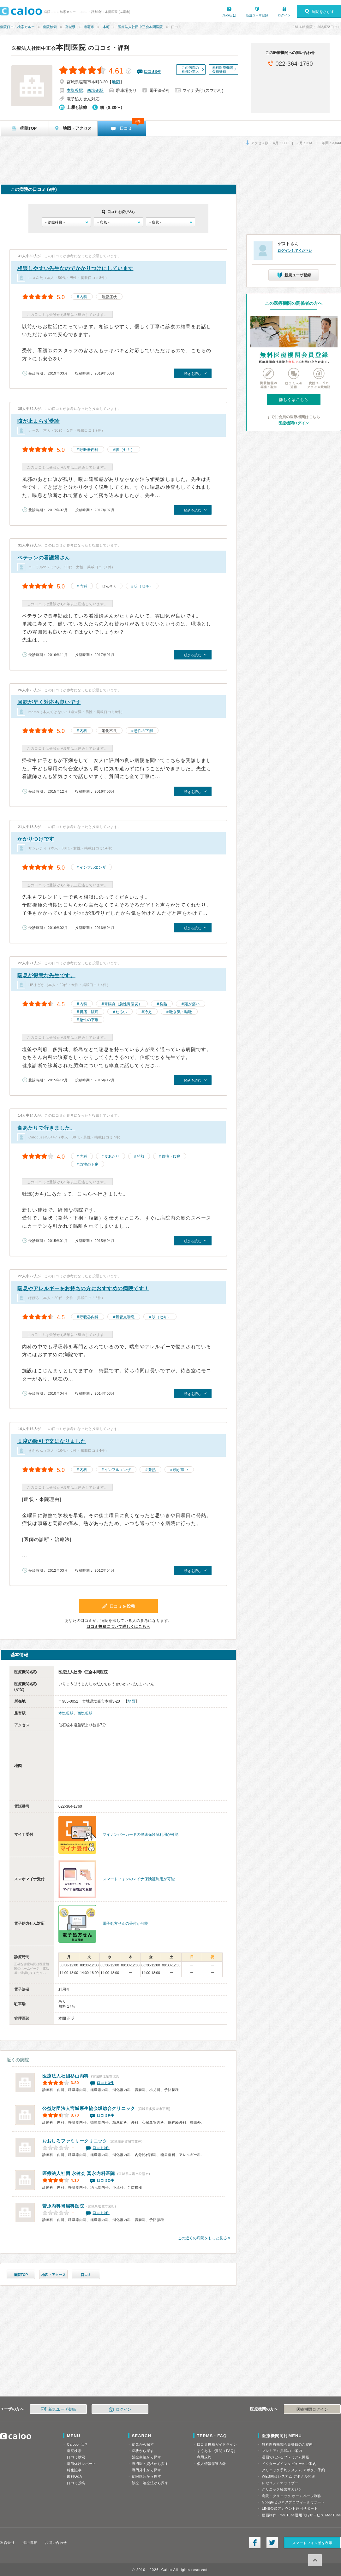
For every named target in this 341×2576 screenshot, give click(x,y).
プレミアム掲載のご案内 (282, 2451)
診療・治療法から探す (150, 2483)
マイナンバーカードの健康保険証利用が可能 (140, 1834)
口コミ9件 (105, 2115)
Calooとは (229, 15)
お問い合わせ (56, 2542)
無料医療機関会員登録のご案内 (287, 2444)
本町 (106, 27)
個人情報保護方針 (211, 2464)
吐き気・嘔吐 (180, 1012)
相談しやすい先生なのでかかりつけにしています (75, 268)
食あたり (111, 1156)
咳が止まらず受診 (38, 421)
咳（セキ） (125, 449)
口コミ (86, 2275)
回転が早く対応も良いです (49, 702)
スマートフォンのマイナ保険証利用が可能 (139, 1879)
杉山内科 (65, 2075)
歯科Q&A (74, 2476)
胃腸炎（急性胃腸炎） (123, 1004)
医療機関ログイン (293, 423)
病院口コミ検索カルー (17, 27)
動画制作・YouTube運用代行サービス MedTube (301, 2515)
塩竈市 (89, 27)
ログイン (284, 15)
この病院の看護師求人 (190, 69)
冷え (148, 1012)
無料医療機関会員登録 (222, 69)
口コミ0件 (101, 2148)
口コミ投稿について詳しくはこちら (118, 1626)
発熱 (163, 1004)
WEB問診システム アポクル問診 (288, 2476)
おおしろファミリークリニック (74, 2140)
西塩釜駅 (95, 90)
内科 (83, 297)
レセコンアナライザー (280, 2483)
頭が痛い (192, 1004)
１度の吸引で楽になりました (51, 1441)
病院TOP (21, 2275)
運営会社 (7, 2542)
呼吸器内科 (89, 449)
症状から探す (143, 2451)
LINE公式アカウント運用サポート (290, 2508)
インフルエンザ (93, 867)
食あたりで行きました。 (46, 1128)
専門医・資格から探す (150, 2464)
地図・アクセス (53, 2275)
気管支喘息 (125, 1317)
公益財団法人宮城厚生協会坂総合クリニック (88, 2108)
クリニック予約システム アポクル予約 (293, 2470)
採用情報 (29, 2542)
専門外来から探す (146, 2470)
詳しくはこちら (293, 400)
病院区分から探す (146, 2476)
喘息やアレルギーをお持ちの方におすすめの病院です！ (83, 1288)
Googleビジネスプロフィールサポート (293, 2502)
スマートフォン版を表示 (312, 2543)
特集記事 (74, 2470)
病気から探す (143, 2444)
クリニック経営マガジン (282, 2489)
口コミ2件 (105, 2180)
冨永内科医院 (78, 2173)
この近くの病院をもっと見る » (204, 2238)
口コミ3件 (105, 2083)
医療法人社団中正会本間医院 (140, 27)
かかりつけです (35, 839)
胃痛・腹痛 (89, 1012)
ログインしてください (295, 250)
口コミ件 (152, 71)
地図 (116, 82)
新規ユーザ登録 (257, 15)
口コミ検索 (76, 2457)
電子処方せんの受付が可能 (125, 1923)
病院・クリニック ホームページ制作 (291, 2496)
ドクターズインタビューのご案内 (289, 2464)
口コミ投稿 (76, 2483)
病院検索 (50, 27)
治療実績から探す (146, 2457)
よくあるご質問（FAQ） (217, 2451)
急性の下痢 (143, 731)
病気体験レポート (81, 2464)
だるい (121, 1012)
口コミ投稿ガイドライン (217, 2444)
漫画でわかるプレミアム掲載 (285, 2457)
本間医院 (48, 47)
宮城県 (70, 27)
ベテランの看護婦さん (43, 557)
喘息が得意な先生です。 (46, 975)
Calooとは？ (77, 2444)
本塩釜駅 (75, 90)
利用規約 (204, 2457)
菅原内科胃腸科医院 (63, 2205)
